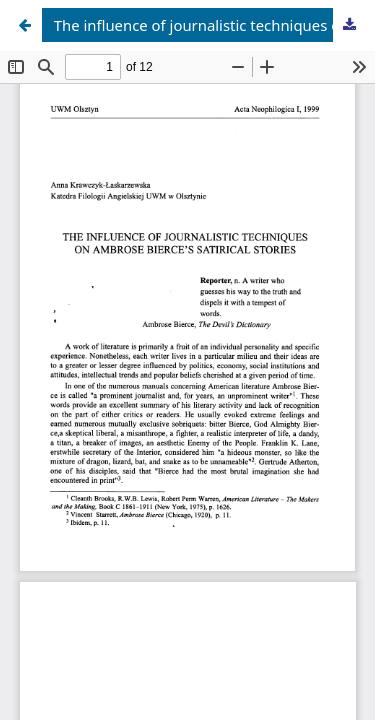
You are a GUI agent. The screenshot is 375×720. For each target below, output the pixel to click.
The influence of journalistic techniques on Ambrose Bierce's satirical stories (210, 25)
